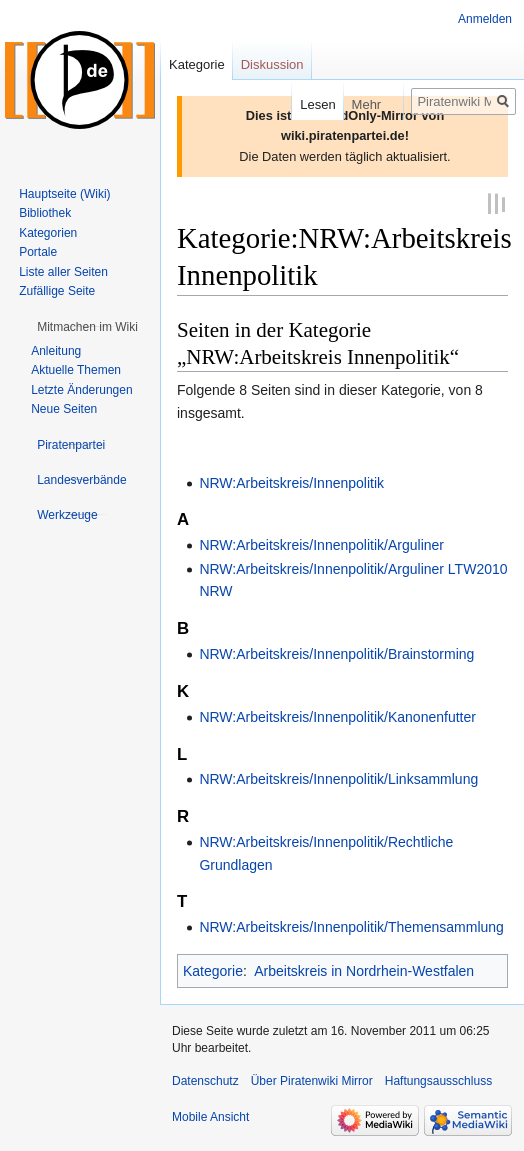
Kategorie (213, 969)
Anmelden (485, 19)
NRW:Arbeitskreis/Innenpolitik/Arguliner (321, 544)
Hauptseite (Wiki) (64, 194)
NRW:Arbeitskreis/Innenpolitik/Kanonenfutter (337, 715)
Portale (38, 252)
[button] (87, 327)
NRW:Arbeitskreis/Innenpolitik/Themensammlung (351, 926)
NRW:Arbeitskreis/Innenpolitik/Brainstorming (336, 653)
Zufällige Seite (57, 291)
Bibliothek (45, 213)
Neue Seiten (64, 409)
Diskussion (272, 64)
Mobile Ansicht (210, 1115)
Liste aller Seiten (63, 272)
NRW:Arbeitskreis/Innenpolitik (291, 481)
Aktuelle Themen (76, 370)
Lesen (303, 104)
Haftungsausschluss (438, 1079)
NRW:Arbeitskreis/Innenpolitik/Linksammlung (338, 778)
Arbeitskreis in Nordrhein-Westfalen (364, 969)
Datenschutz (205, 1079)
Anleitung (56, 351)
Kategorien (48, 233)
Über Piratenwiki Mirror (312, 1079)
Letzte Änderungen (81, 390)
